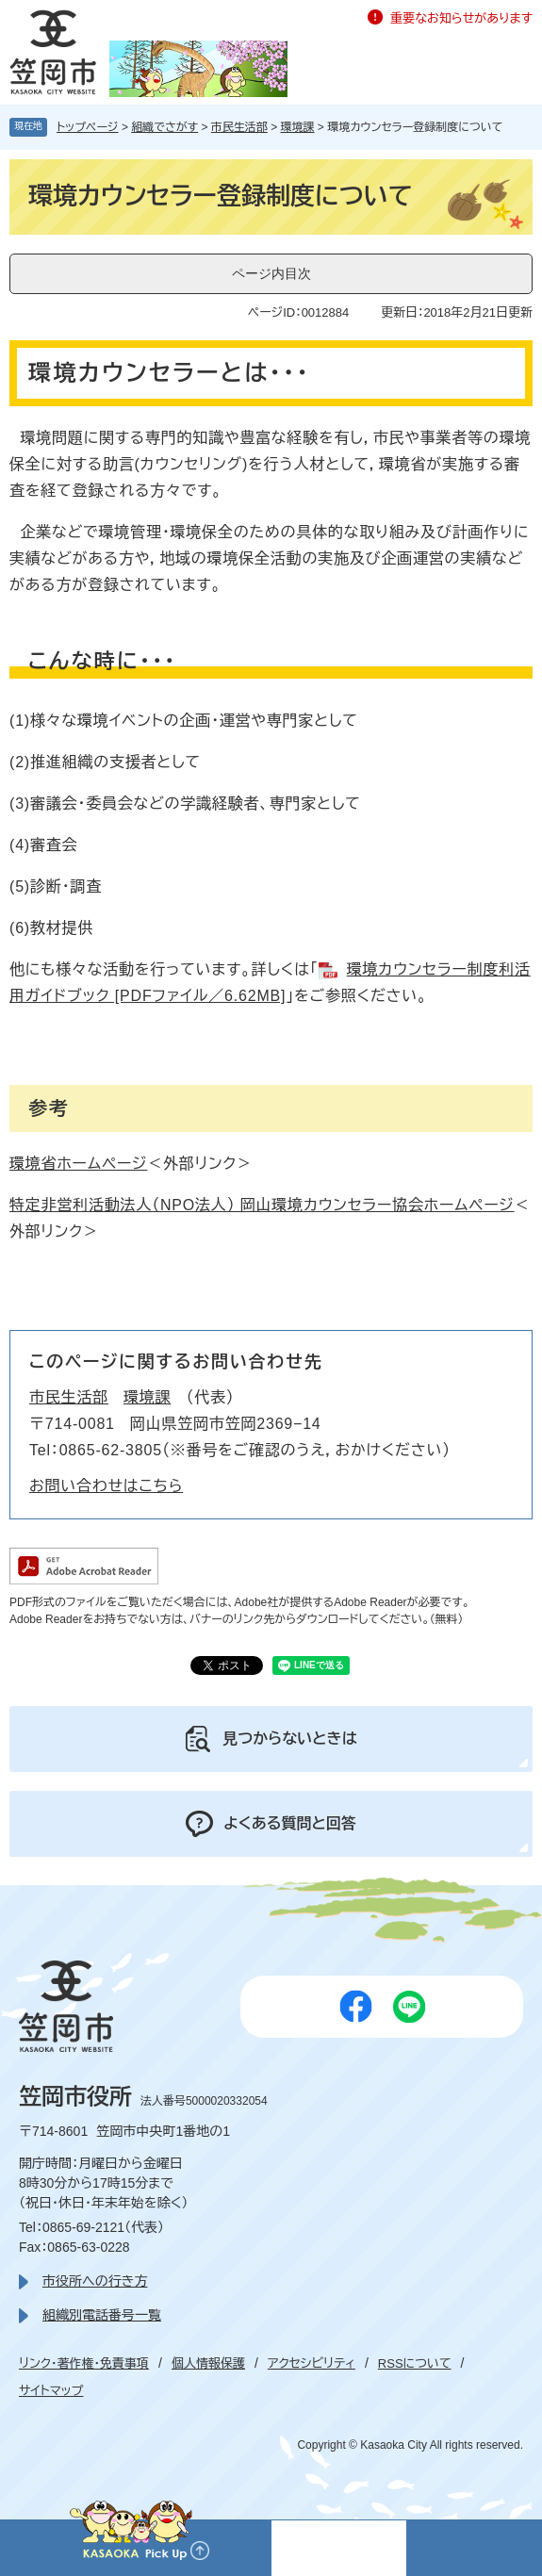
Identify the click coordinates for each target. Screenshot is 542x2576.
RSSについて (415, 2363)
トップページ (88, 127)
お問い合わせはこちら (106, 1486)
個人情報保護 (208, 2363)
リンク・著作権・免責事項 (84, 2363)
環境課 (298, 127)
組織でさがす (164, 127)
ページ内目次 (271, 273)
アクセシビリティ (311, 2363)
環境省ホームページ (78, 1164)
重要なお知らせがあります (461, 18)
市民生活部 (239, 127)
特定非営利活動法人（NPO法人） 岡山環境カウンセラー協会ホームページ (262, 1205)
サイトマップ (51, 2391)
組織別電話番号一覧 (101, 2314)
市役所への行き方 (94, 2281)
